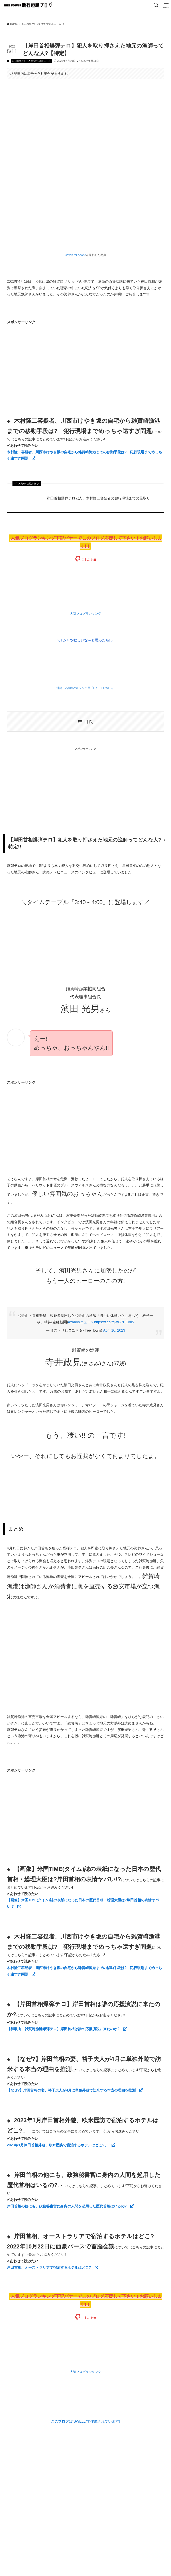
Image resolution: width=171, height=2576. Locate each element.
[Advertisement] (85, 357)
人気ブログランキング (85, 613)
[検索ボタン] (156, 5)
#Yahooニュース (81, 1322)
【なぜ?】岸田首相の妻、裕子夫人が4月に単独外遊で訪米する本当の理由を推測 (75, 2090)
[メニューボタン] (166, 5)
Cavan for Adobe (75, 255)
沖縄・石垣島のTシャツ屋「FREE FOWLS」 (85, 688)
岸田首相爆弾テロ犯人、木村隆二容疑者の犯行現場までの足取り (98, 498)
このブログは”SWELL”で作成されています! (85, 2452)
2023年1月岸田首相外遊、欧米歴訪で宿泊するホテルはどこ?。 (61, 2145)
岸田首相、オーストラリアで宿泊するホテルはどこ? (52, 2267)
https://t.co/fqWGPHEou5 (114, 1322)
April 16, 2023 (114, 1330)
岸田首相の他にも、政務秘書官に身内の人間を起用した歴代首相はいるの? (70, 2206)
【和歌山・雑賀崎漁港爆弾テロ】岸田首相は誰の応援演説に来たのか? (67, 2029)
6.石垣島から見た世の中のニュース (31, 61)
